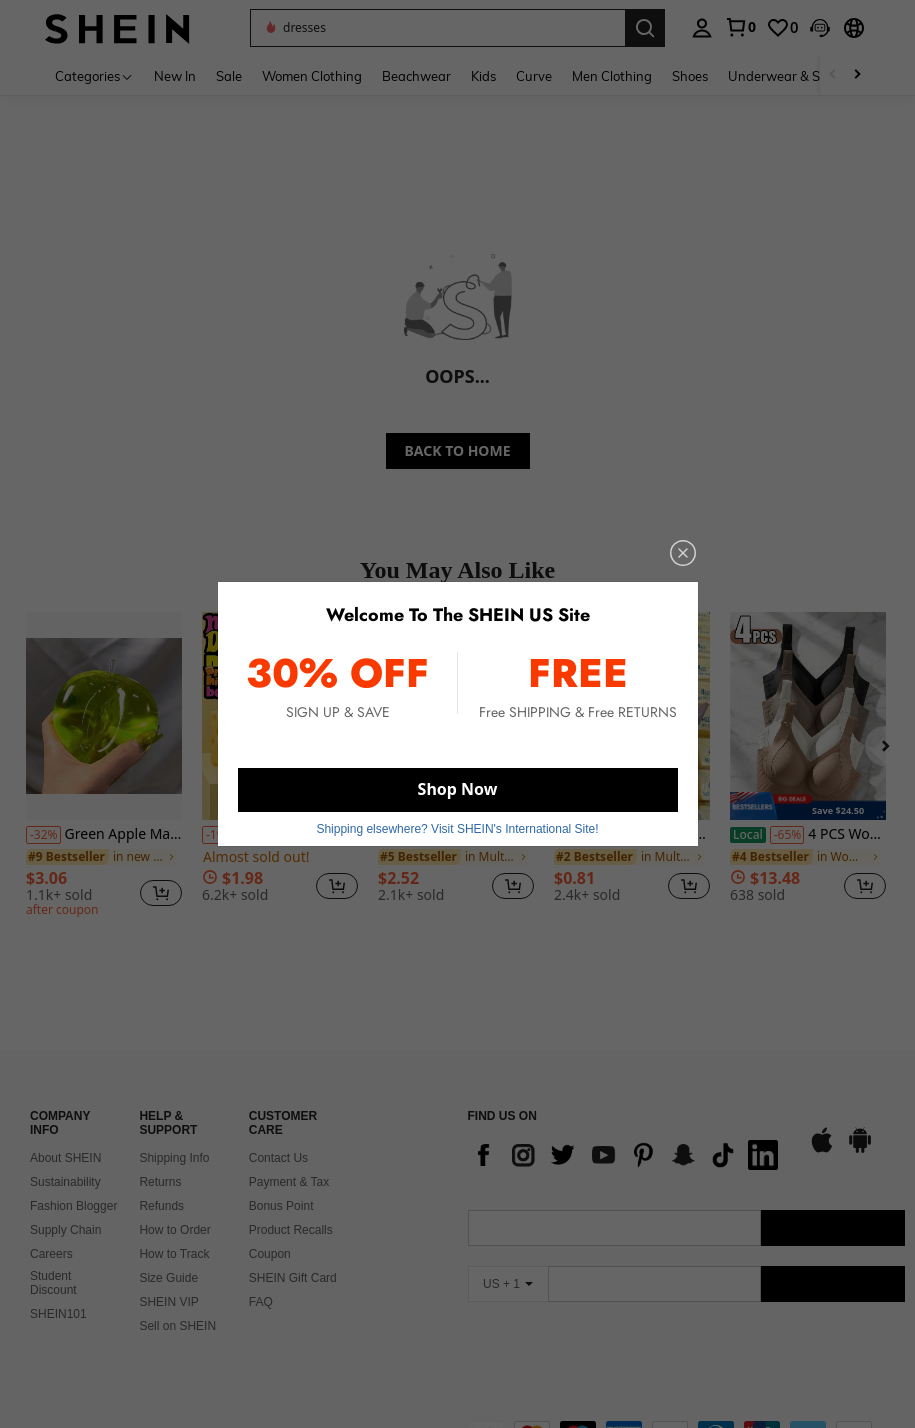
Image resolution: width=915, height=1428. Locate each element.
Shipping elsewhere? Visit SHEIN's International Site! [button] (457, 829)
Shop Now (458, 789)
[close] (683, 553)
